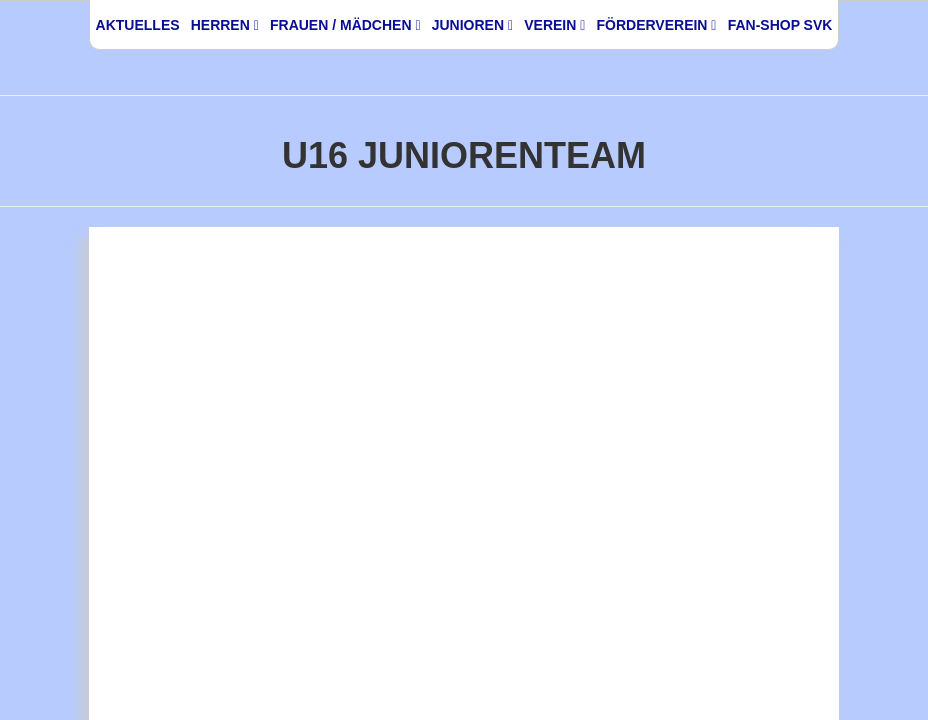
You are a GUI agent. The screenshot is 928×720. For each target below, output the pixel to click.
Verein (554, 25)
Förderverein (656, 25)
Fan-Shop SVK (780, 25)
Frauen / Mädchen (345, 25)
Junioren (472, 25)
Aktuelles (138, 25)
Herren (225, 25)
